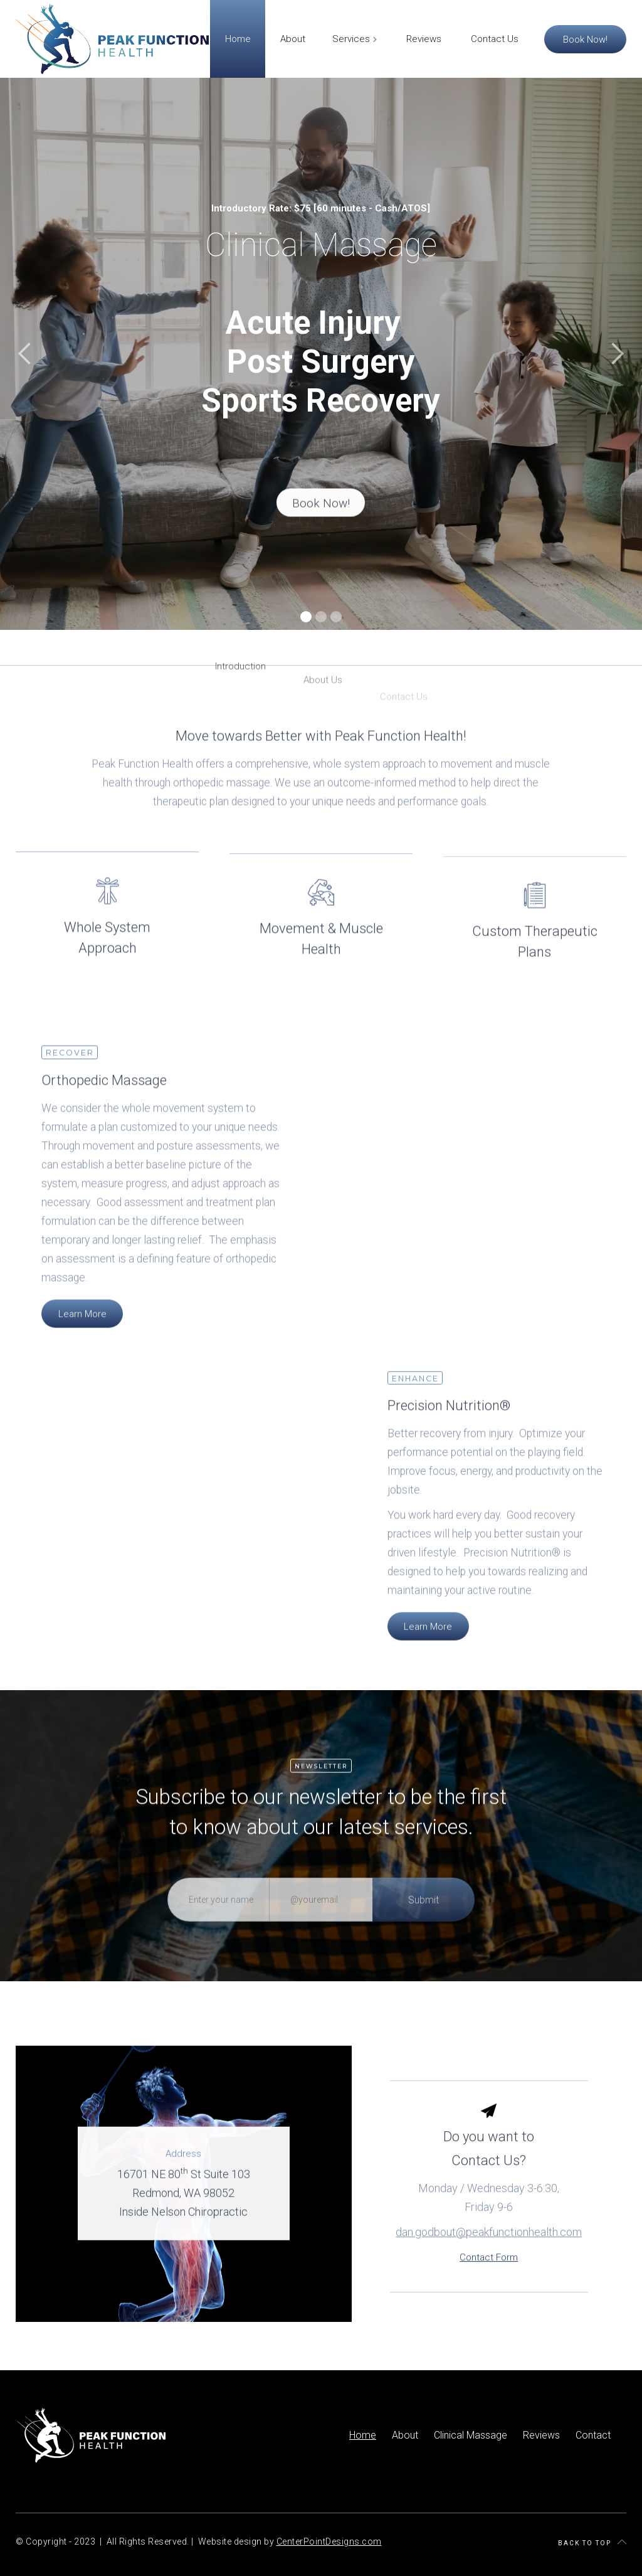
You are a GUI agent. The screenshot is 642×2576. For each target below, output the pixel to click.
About (405, 2435)
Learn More (82, 1327)
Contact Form (489, 2286)
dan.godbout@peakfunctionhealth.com (489, 2260)
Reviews (541, 2435)
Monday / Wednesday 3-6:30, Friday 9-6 (488, 2226)
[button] (25, 354)
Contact (593, 2435)
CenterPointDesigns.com (329, 2541)
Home (362, 2435)
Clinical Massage (470, 2435)
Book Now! (585, 39)
